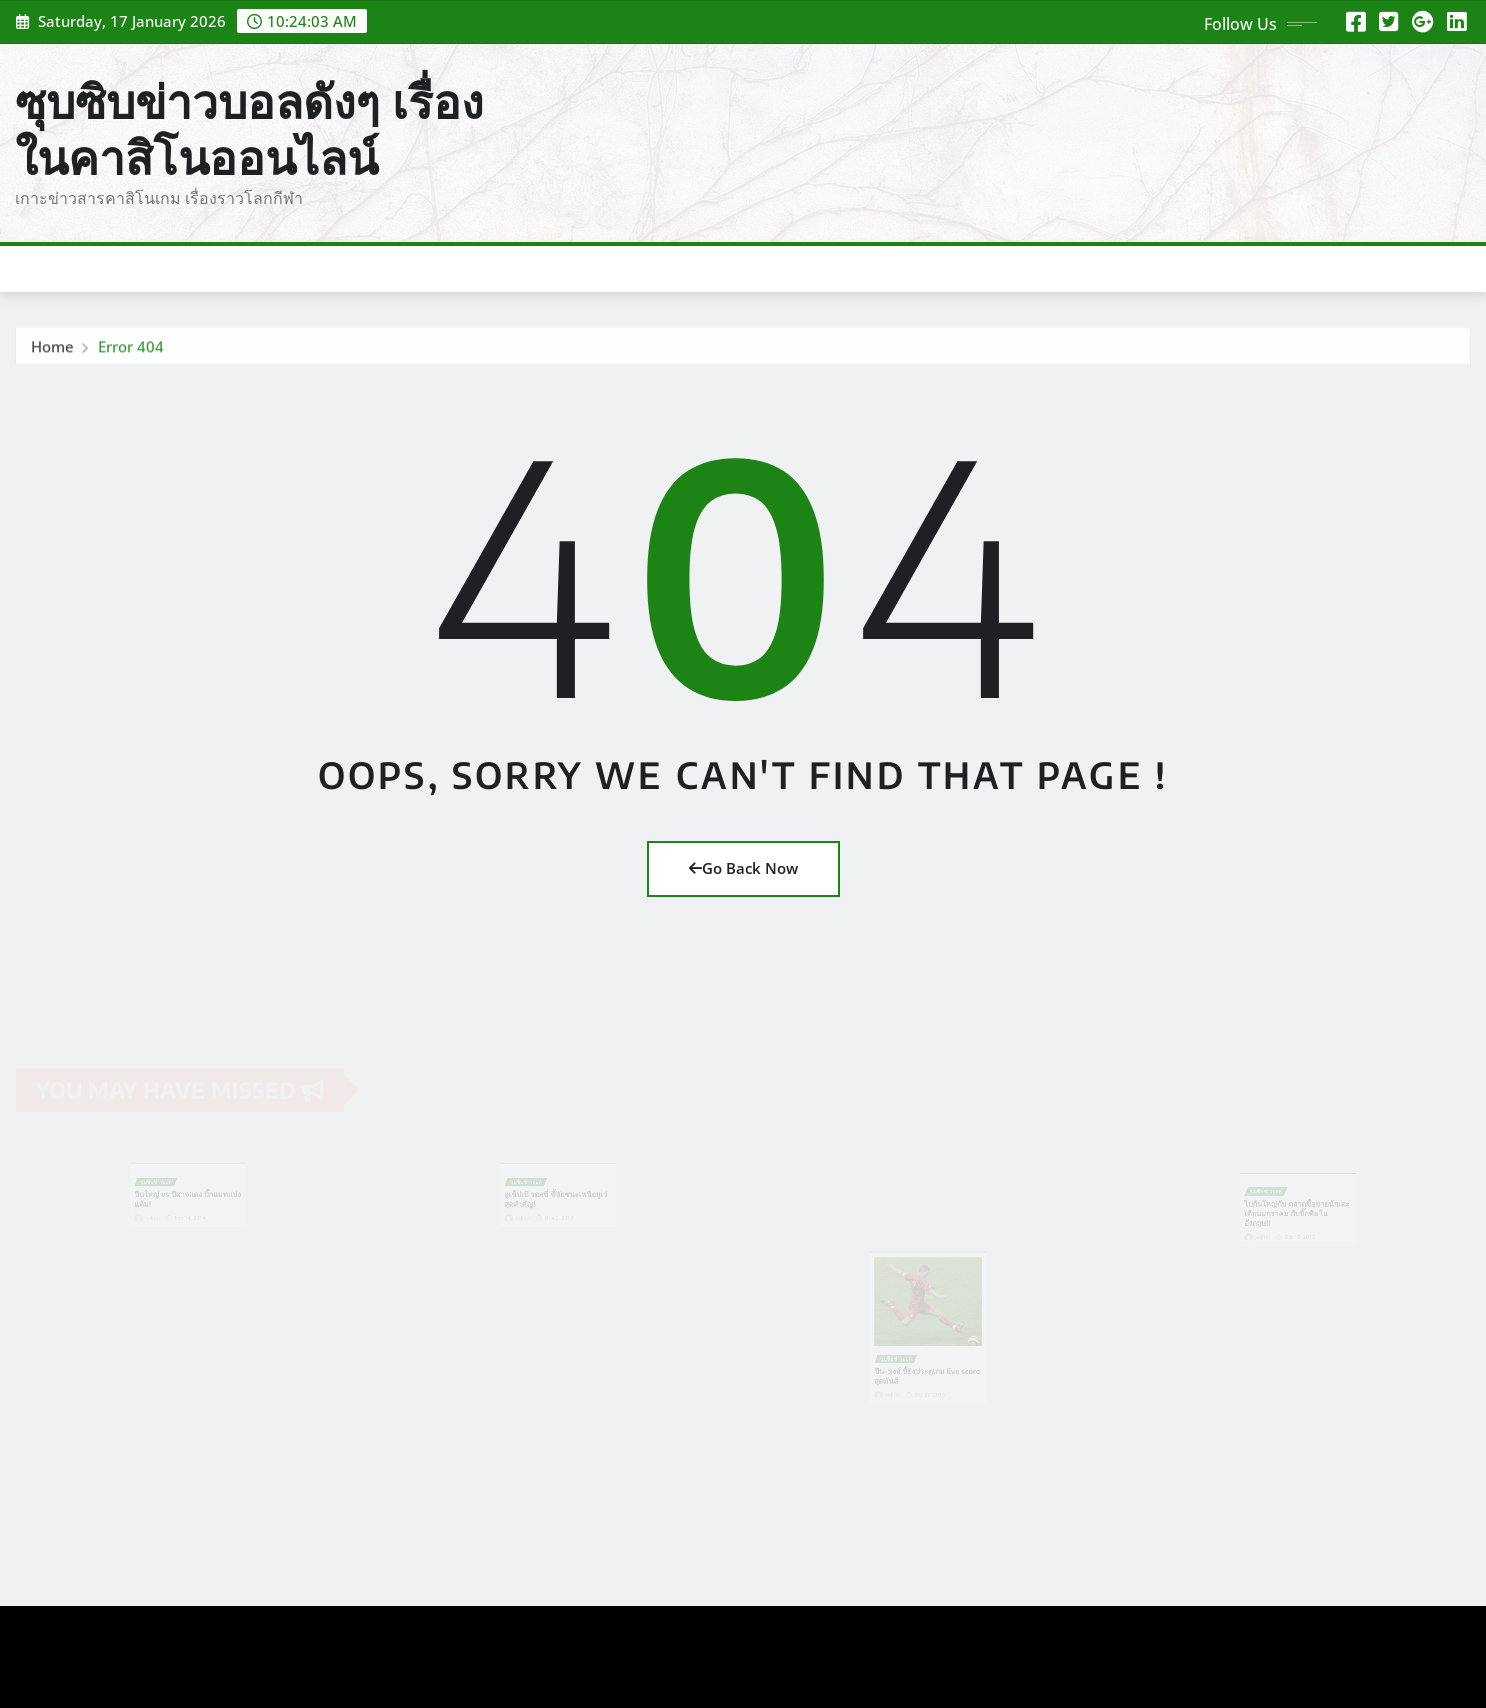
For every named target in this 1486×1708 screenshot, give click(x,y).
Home (52, 349)
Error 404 (131, 349)
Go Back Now (743, 868)
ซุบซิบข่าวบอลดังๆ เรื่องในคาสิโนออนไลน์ (249, 128)
